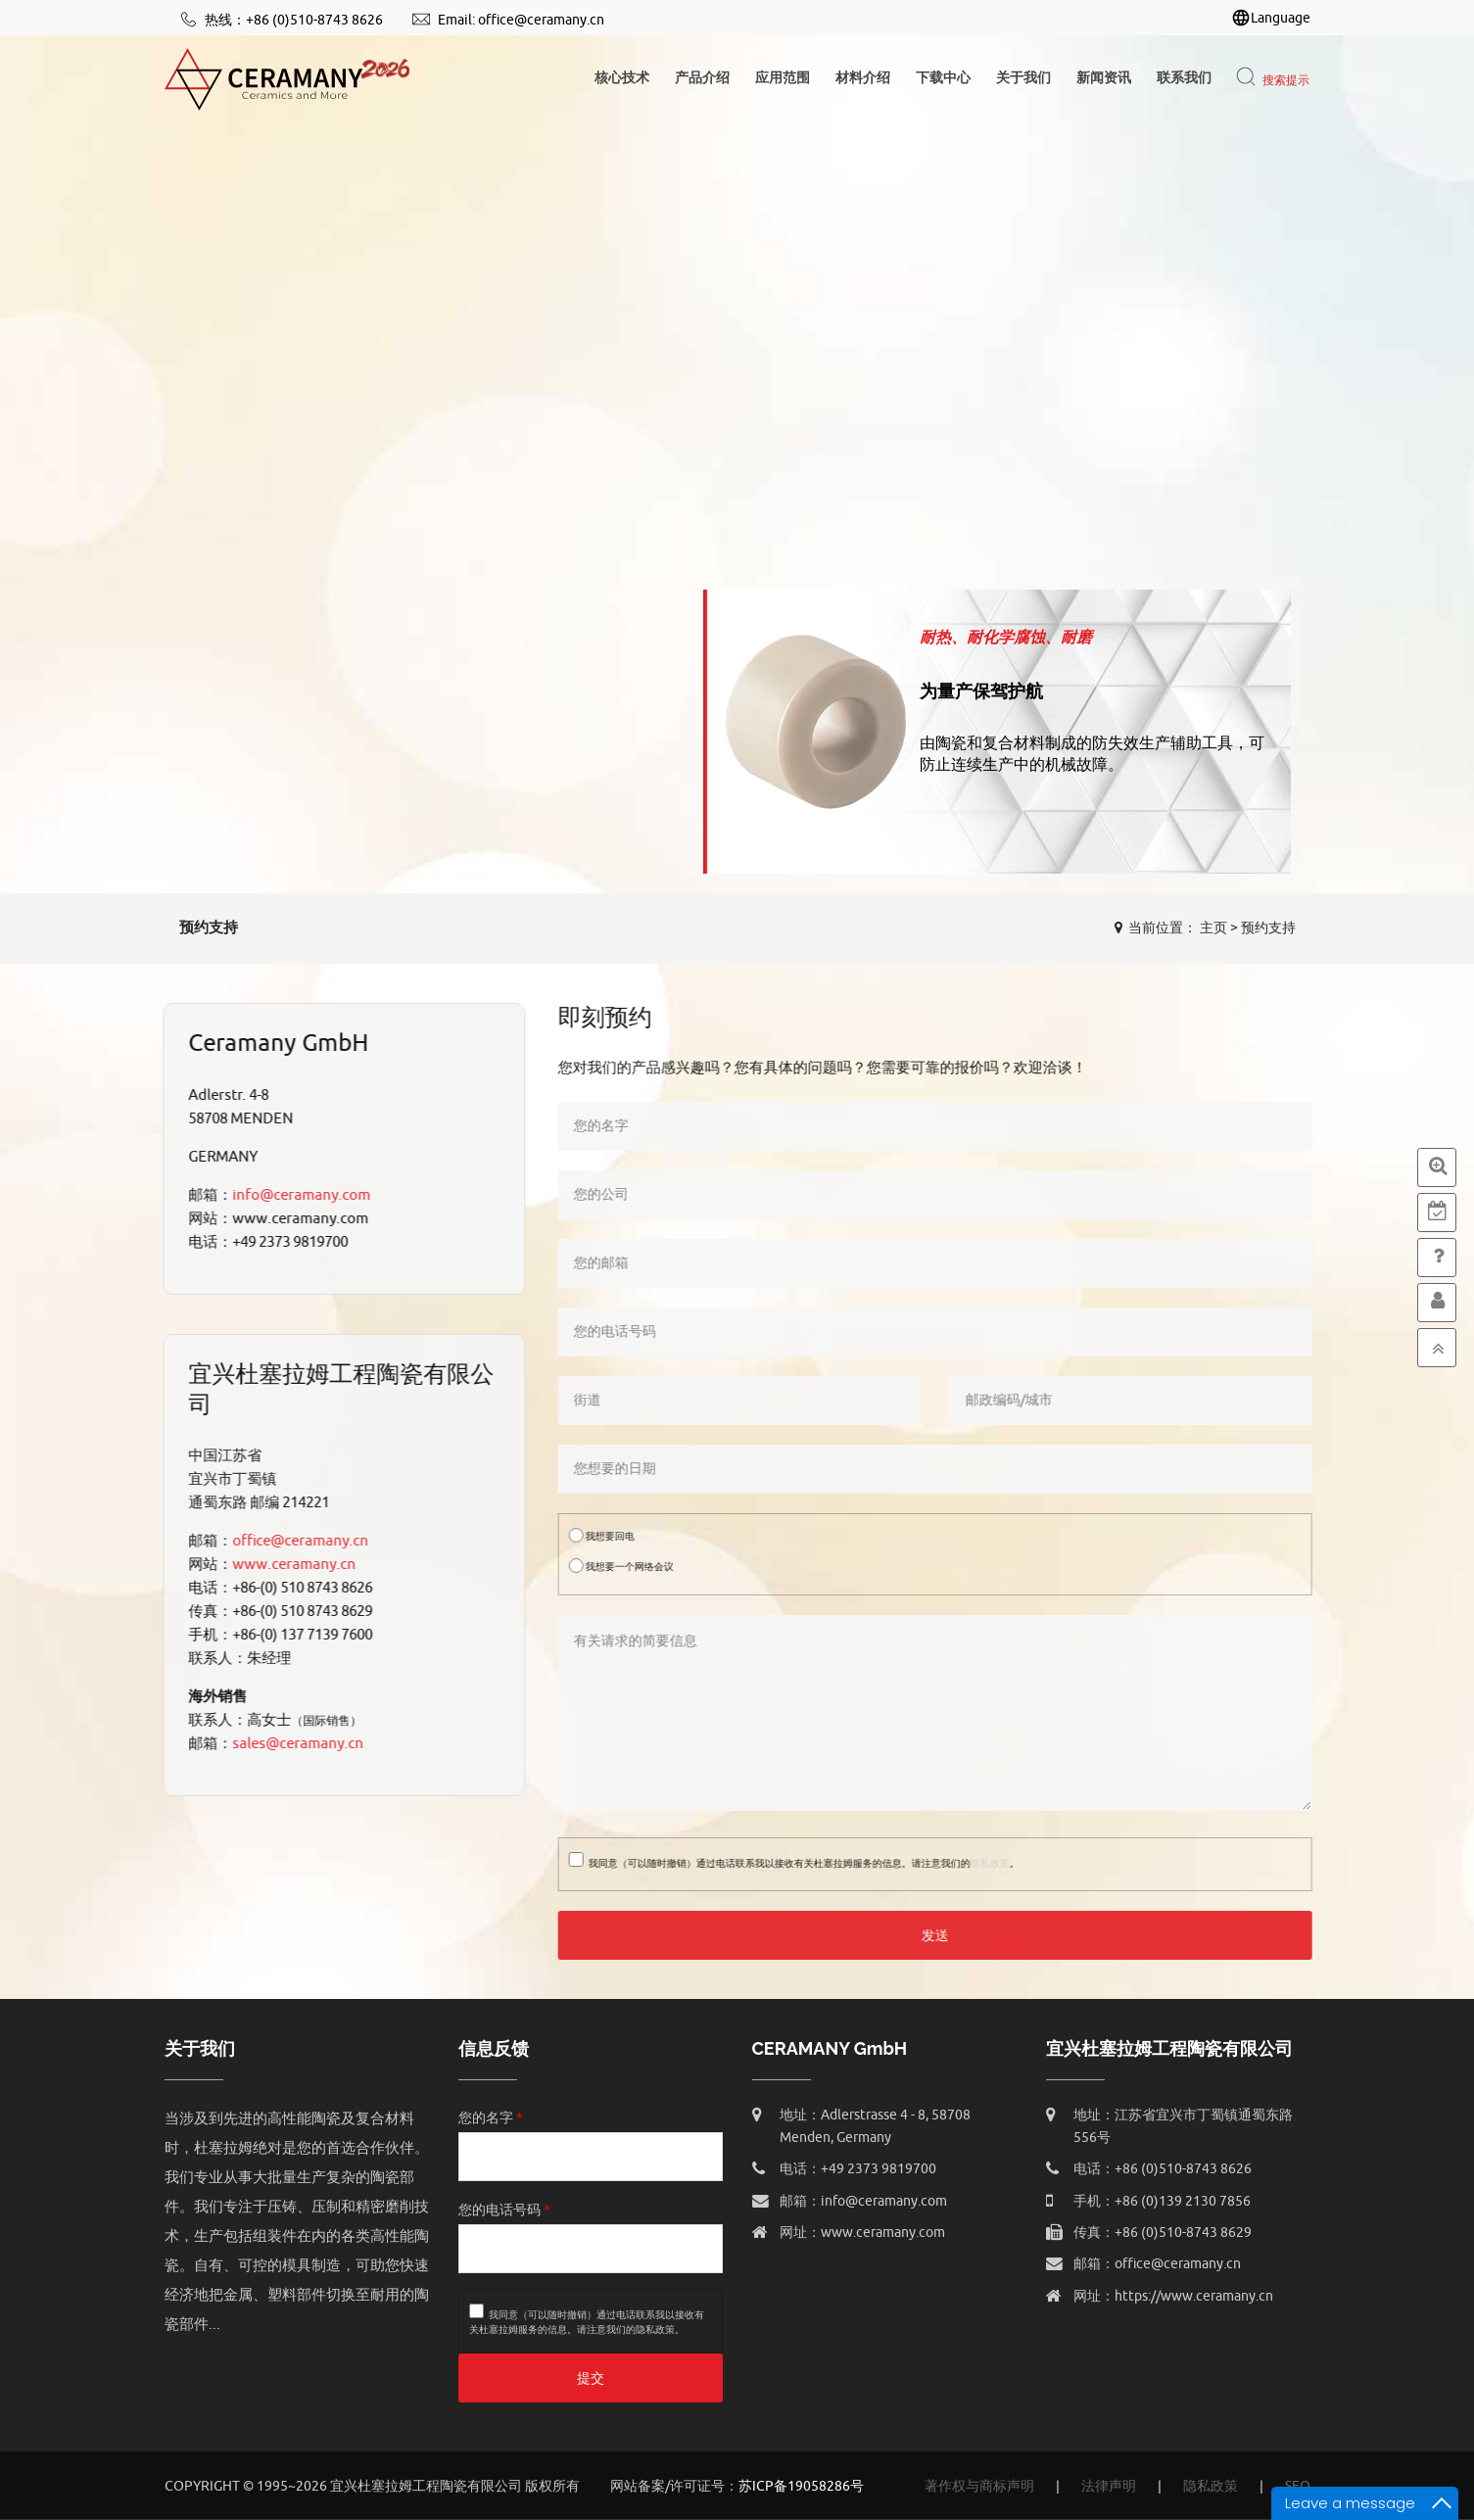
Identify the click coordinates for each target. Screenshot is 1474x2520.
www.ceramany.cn (284, 1564)
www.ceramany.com (883, 2232)
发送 (944, 1935)
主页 (1213, 928)
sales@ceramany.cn (288, 1744)
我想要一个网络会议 (630, 1565)
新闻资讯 (1103, 78)
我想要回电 (610, 1535)
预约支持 (1268, 928)
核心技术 (621, 78)
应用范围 (782, 78)
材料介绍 (862, 78)
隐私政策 (999, 1863)
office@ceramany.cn (541, 20)
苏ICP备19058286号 (801, 2486)
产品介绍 (702, 78)
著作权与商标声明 (979, 2486)
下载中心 (943, 78)
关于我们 (1023, 78)
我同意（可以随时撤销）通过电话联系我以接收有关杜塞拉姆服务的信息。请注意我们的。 (803, 1861)
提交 (590, 2378)
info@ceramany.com (291, 1195)
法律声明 (1108, 2486)
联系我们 (1184, 78)
